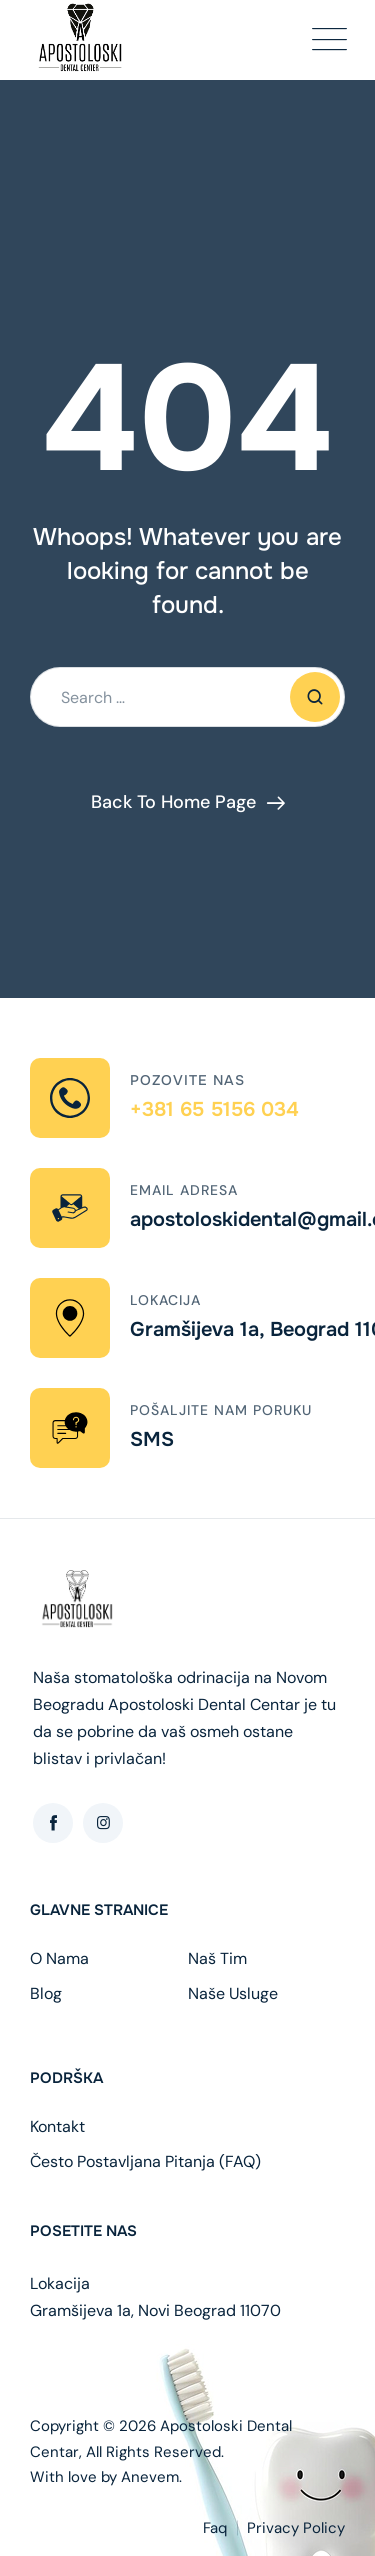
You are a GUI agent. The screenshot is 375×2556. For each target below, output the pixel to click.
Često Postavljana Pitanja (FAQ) (145, 2162)
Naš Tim (217, 1959)
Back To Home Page (173, 802)
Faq (215, 2528)
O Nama (59, 1959)
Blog (46, 1994)
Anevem (150, 2477)
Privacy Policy (296, 2528)
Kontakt (57, 2127)
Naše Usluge (233, 1994)
